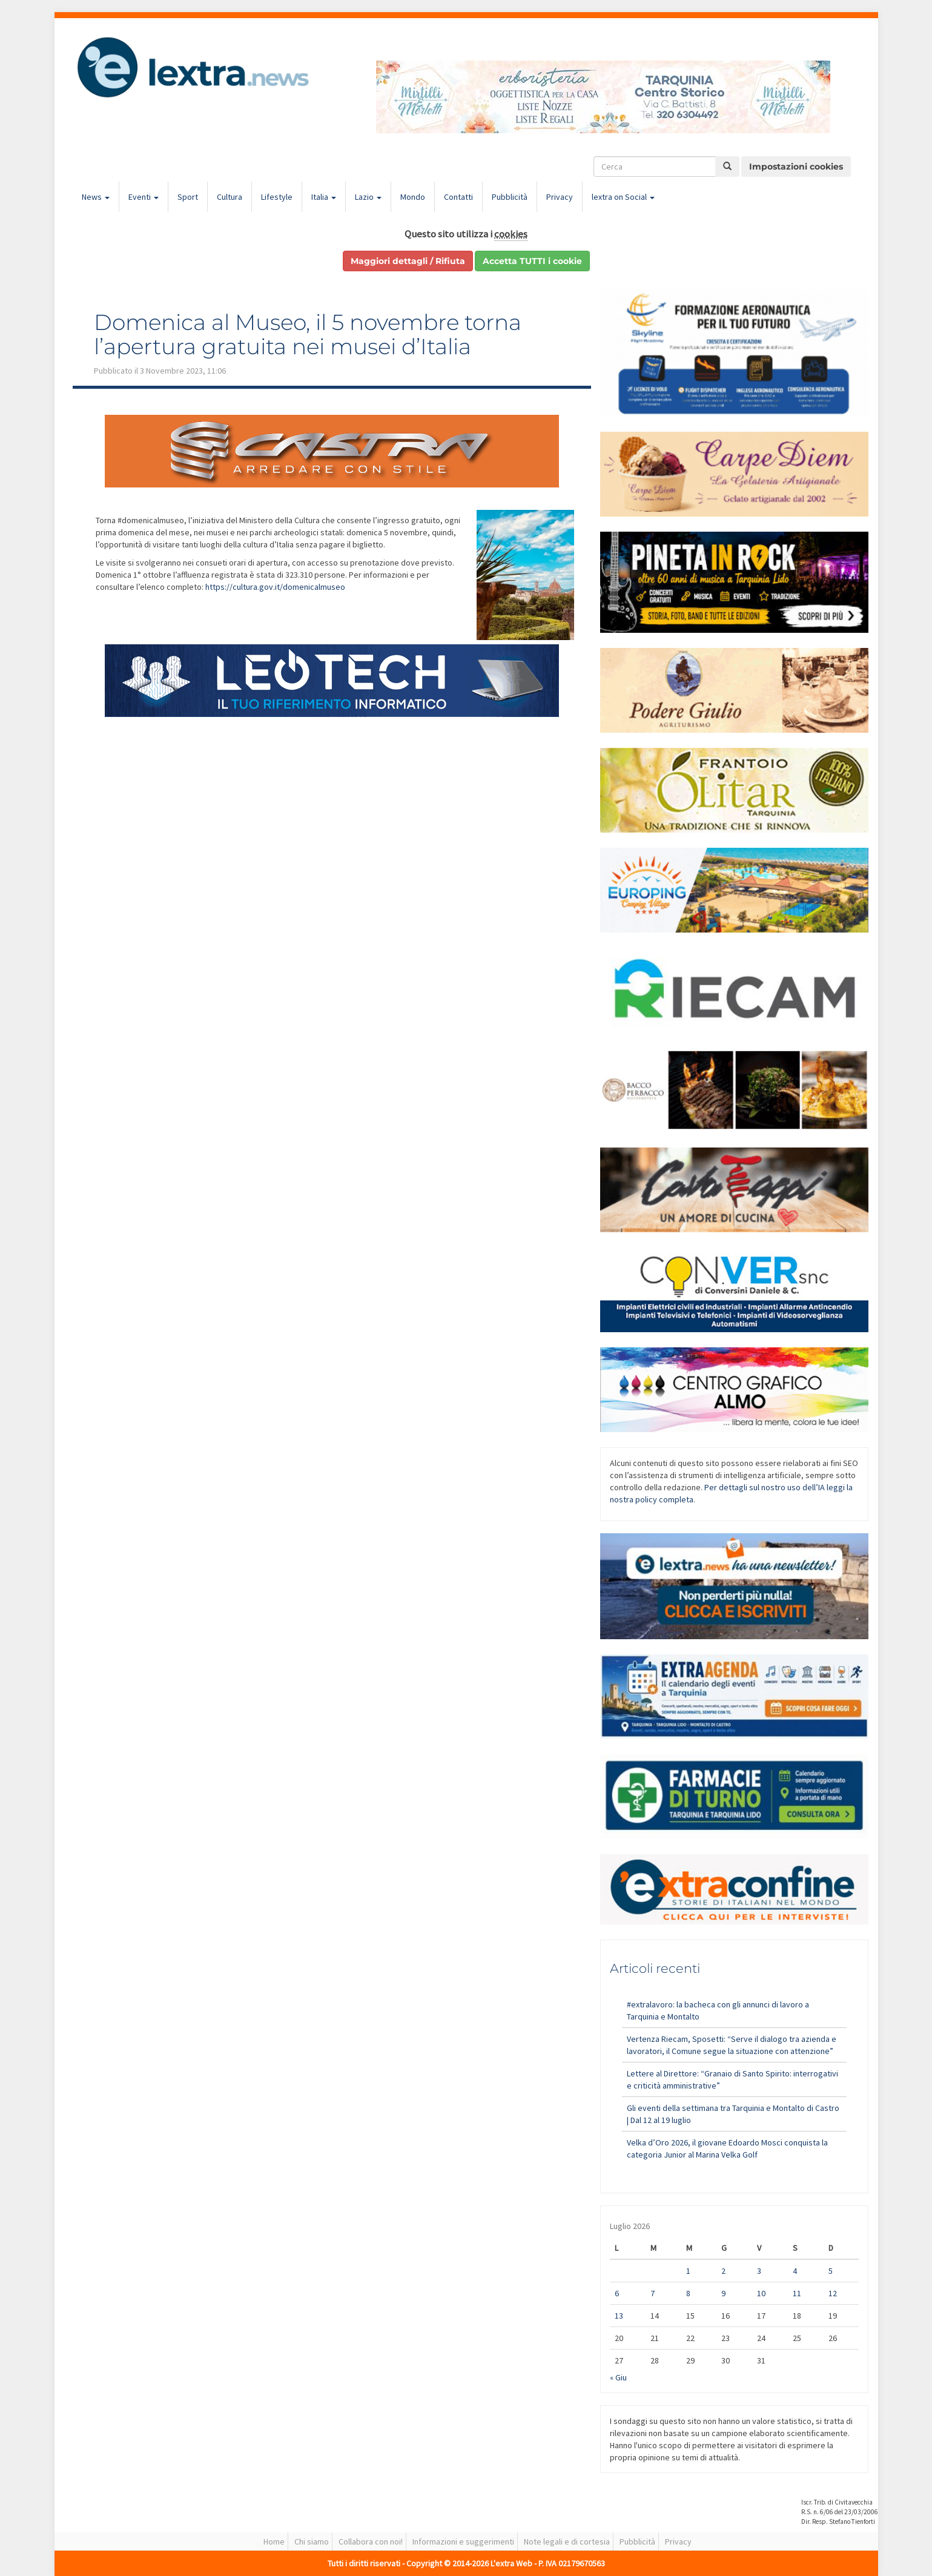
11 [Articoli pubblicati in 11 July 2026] (797, 2293)
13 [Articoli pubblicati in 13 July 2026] (619, 2315)
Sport (187, 196)
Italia (323, 196)
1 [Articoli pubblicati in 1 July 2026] (688, 2270)
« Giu (618, 2377)
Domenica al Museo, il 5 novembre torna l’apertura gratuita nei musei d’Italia (307, 334)
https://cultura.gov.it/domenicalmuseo (275, 586)
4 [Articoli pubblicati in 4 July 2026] (795, 2270)
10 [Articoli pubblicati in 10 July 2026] (761, 2293)
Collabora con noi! (371, 2541)
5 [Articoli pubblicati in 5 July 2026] (830, 2270)
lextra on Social (623, 196)
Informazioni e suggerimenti (463, 2541)
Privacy (559, 196)
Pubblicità (509, 196)
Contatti (458, 196)
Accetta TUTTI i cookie (532, 261)
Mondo (412, 196)
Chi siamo (311, 2541)
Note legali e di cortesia (567, 2541)
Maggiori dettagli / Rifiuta (408, 261)
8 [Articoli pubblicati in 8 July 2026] (688, 2293)
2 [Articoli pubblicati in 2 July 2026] (723, 2270)
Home (274, 2541)
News (96, 196)
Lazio (368, 196)
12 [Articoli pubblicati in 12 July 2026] (832, 2293)
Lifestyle (276, 196)
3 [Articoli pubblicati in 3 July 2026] (759, 2270)
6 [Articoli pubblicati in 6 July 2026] (617, 2293)
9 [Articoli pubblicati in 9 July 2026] (723, 2293)
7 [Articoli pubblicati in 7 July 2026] (652, 2293)
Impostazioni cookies (796, 166)
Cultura (229, 196)
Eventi (143, 196)
